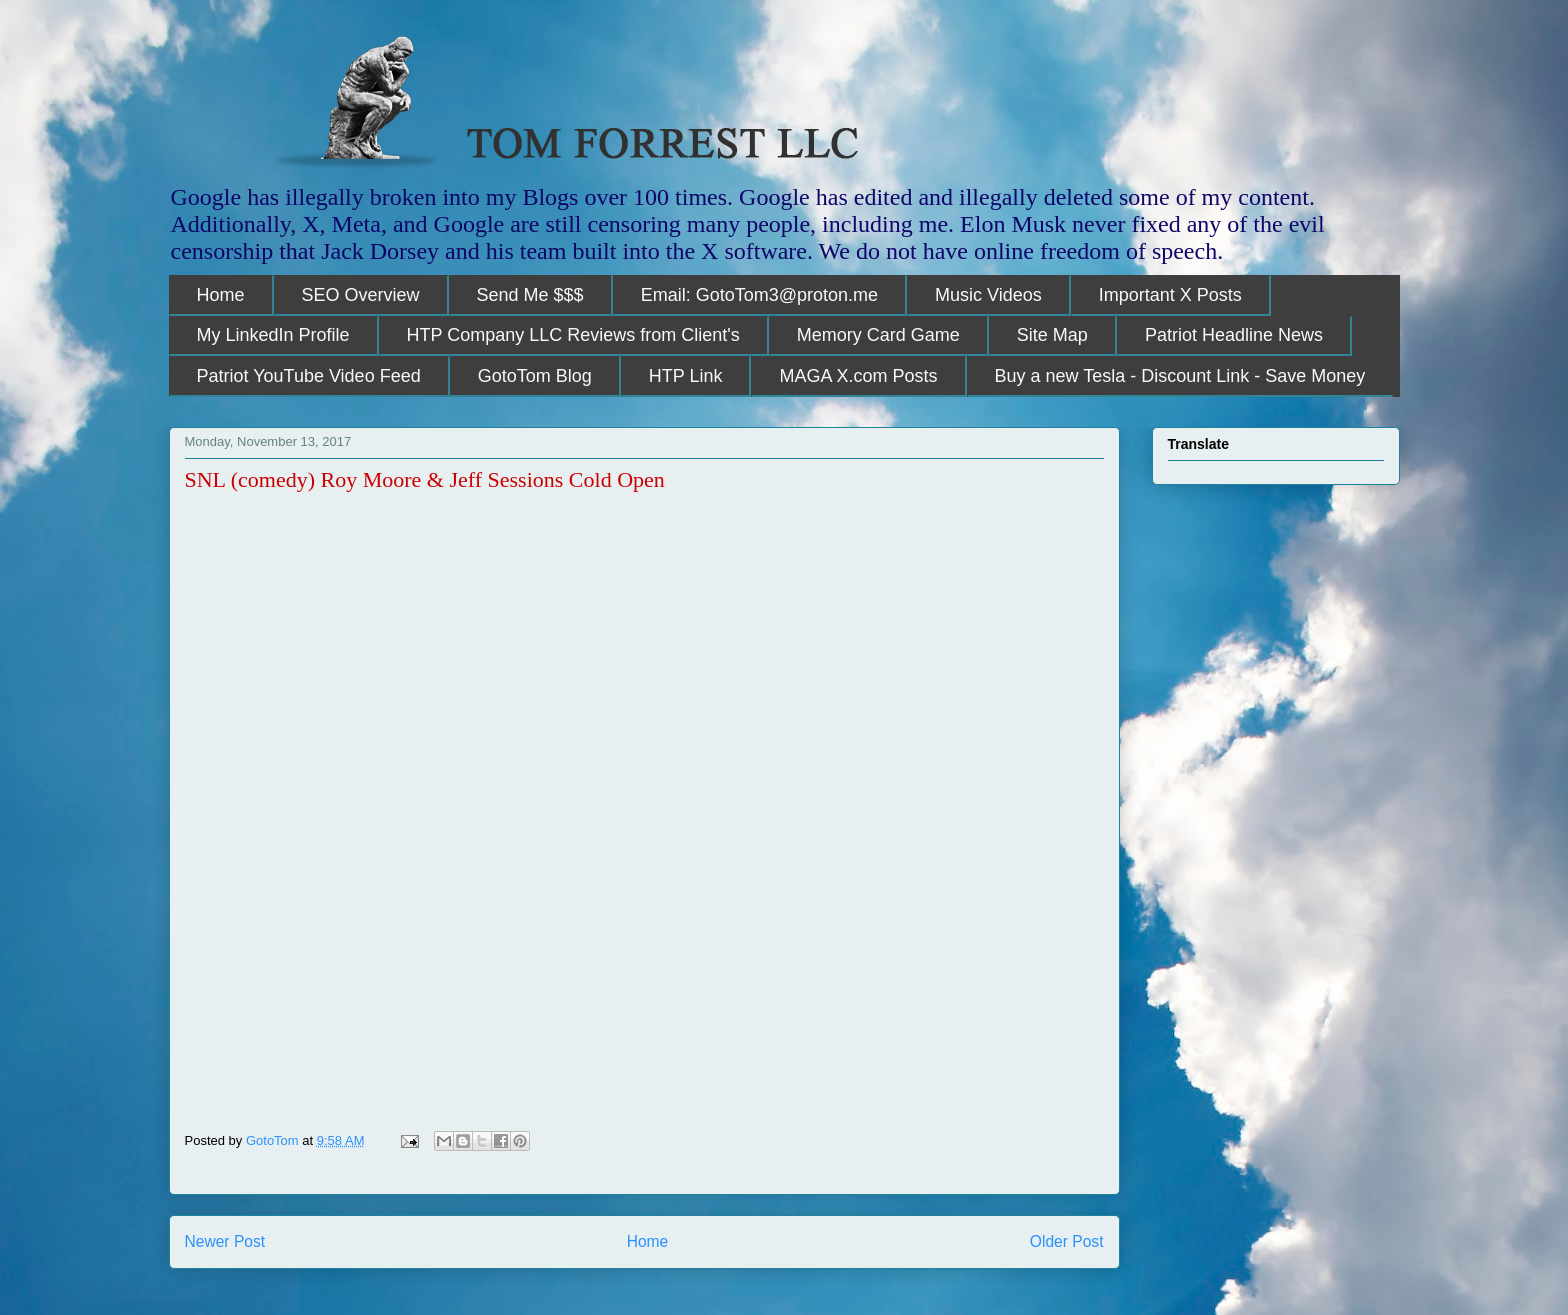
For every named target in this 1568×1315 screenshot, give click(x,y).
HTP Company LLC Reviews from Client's (573, 335)
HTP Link (686, 376)
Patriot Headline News (1234, 335)
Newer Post (225, 1241)
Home (221, 295)
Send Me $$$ (530, 295)
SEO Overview (361, 295)
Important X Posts (1170, 295)
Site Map (1052, 335)
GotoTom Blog (535, 376)
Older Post (1067, 1241)
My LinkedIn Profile (273, 335)
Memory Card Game (878, 335)
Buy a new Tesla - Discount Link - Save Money (1180, 376)
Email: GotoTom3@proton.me (759, 295)
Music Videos (988, 295)
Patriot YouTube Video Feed (309, 376)
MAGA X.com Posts (858, 376)
